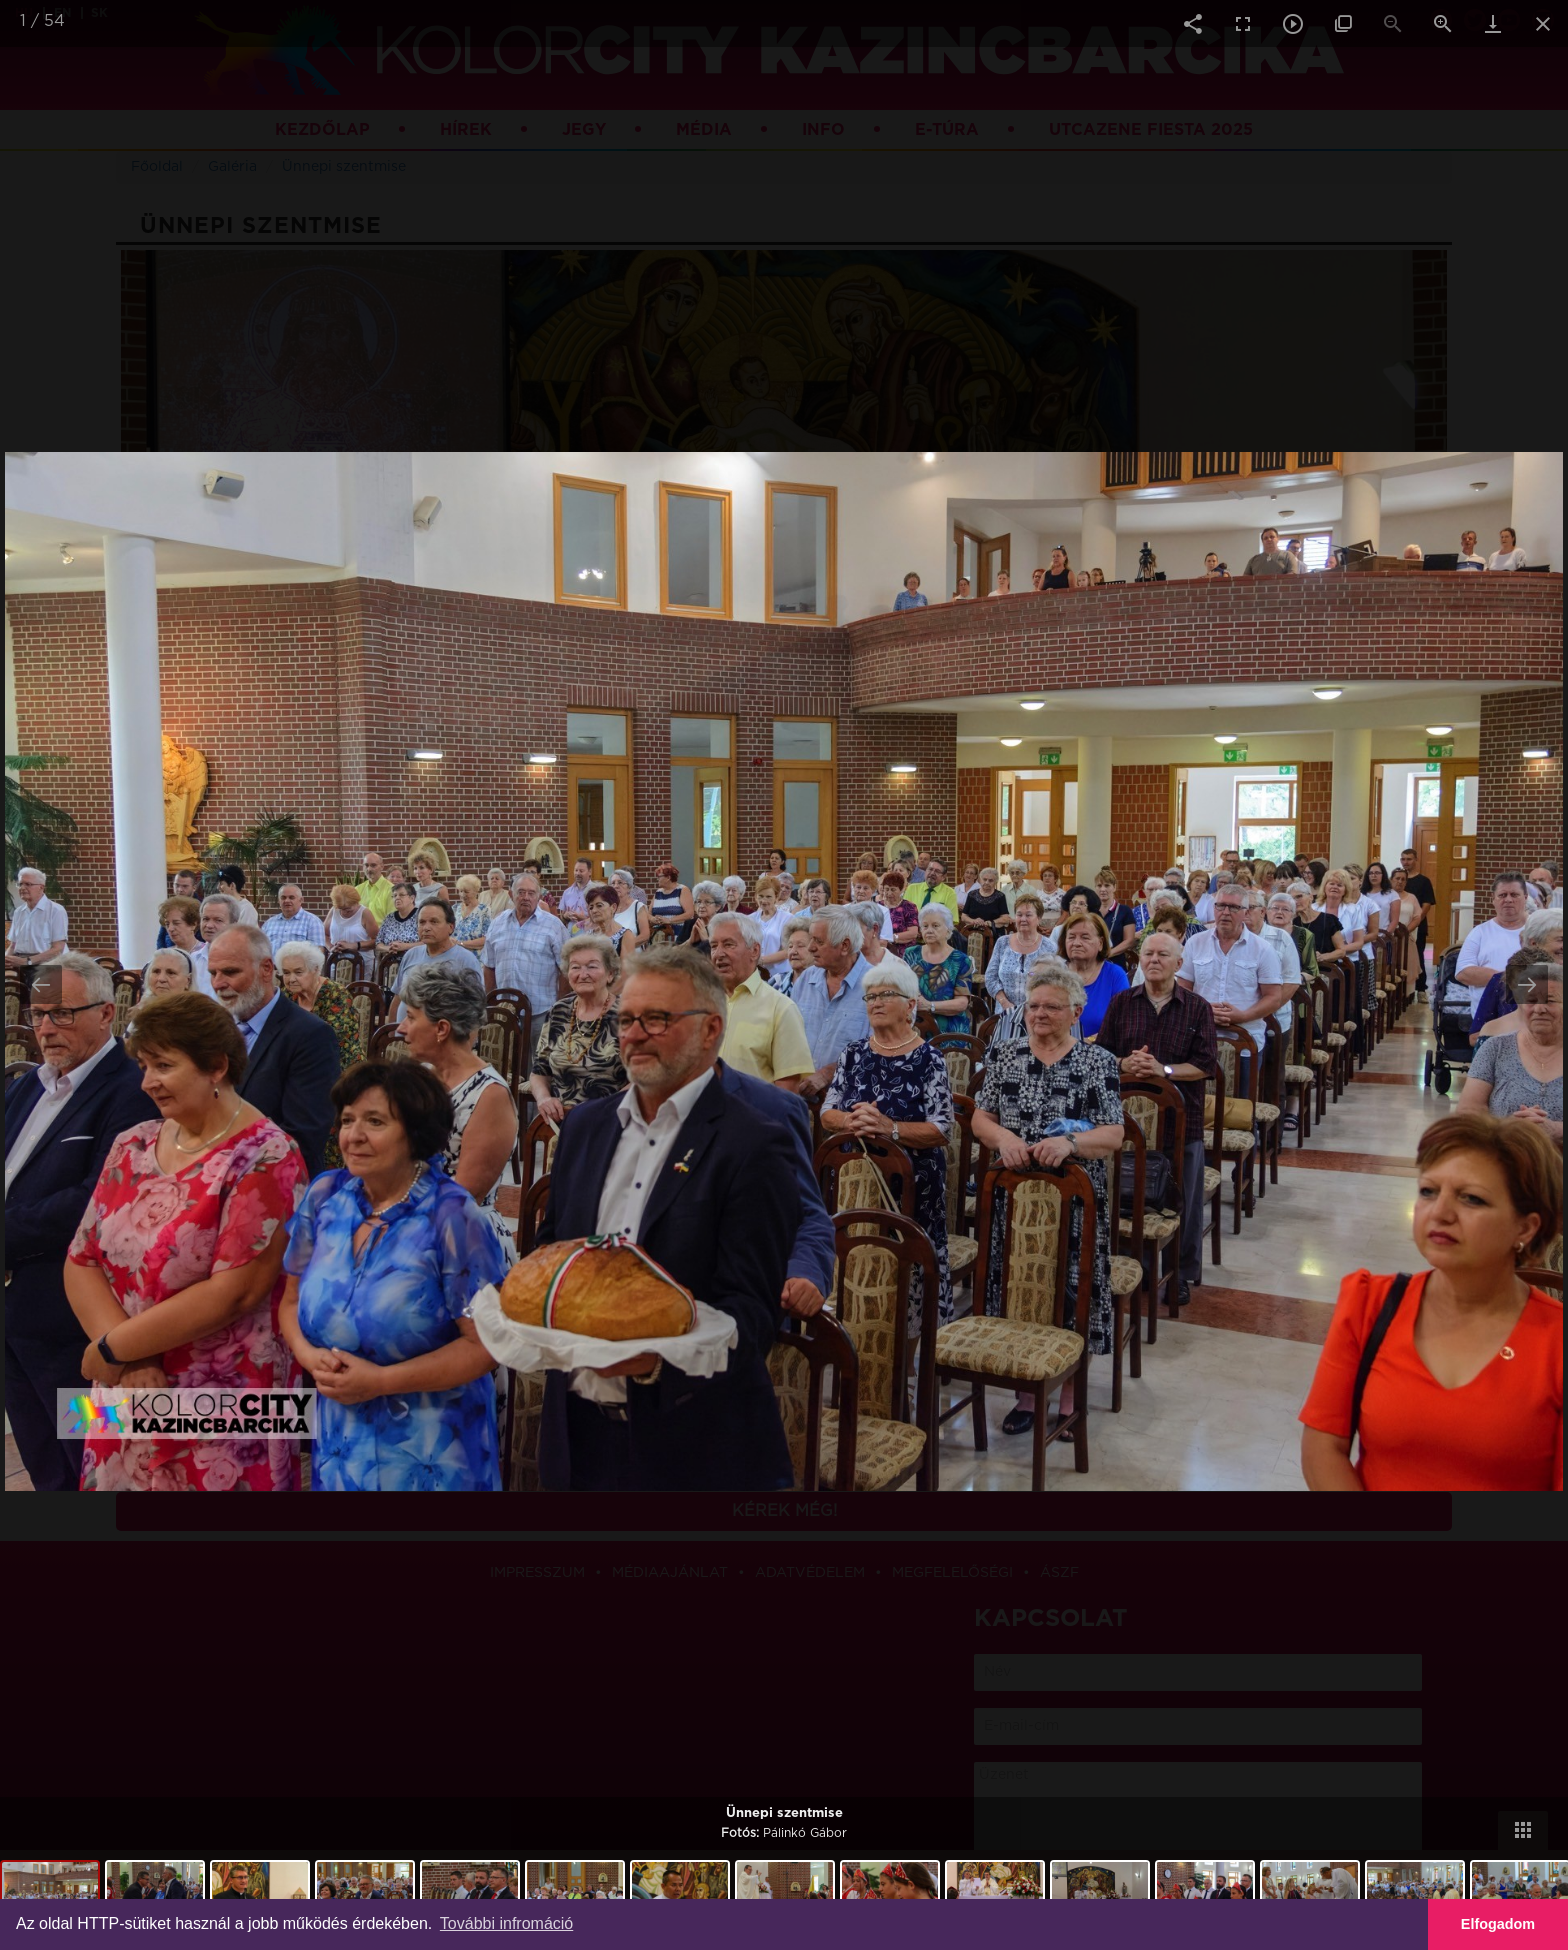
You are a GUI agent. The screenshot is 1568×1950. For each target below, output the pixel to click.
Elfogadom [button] (1498, 1924)
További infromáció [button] (506, 1923)
